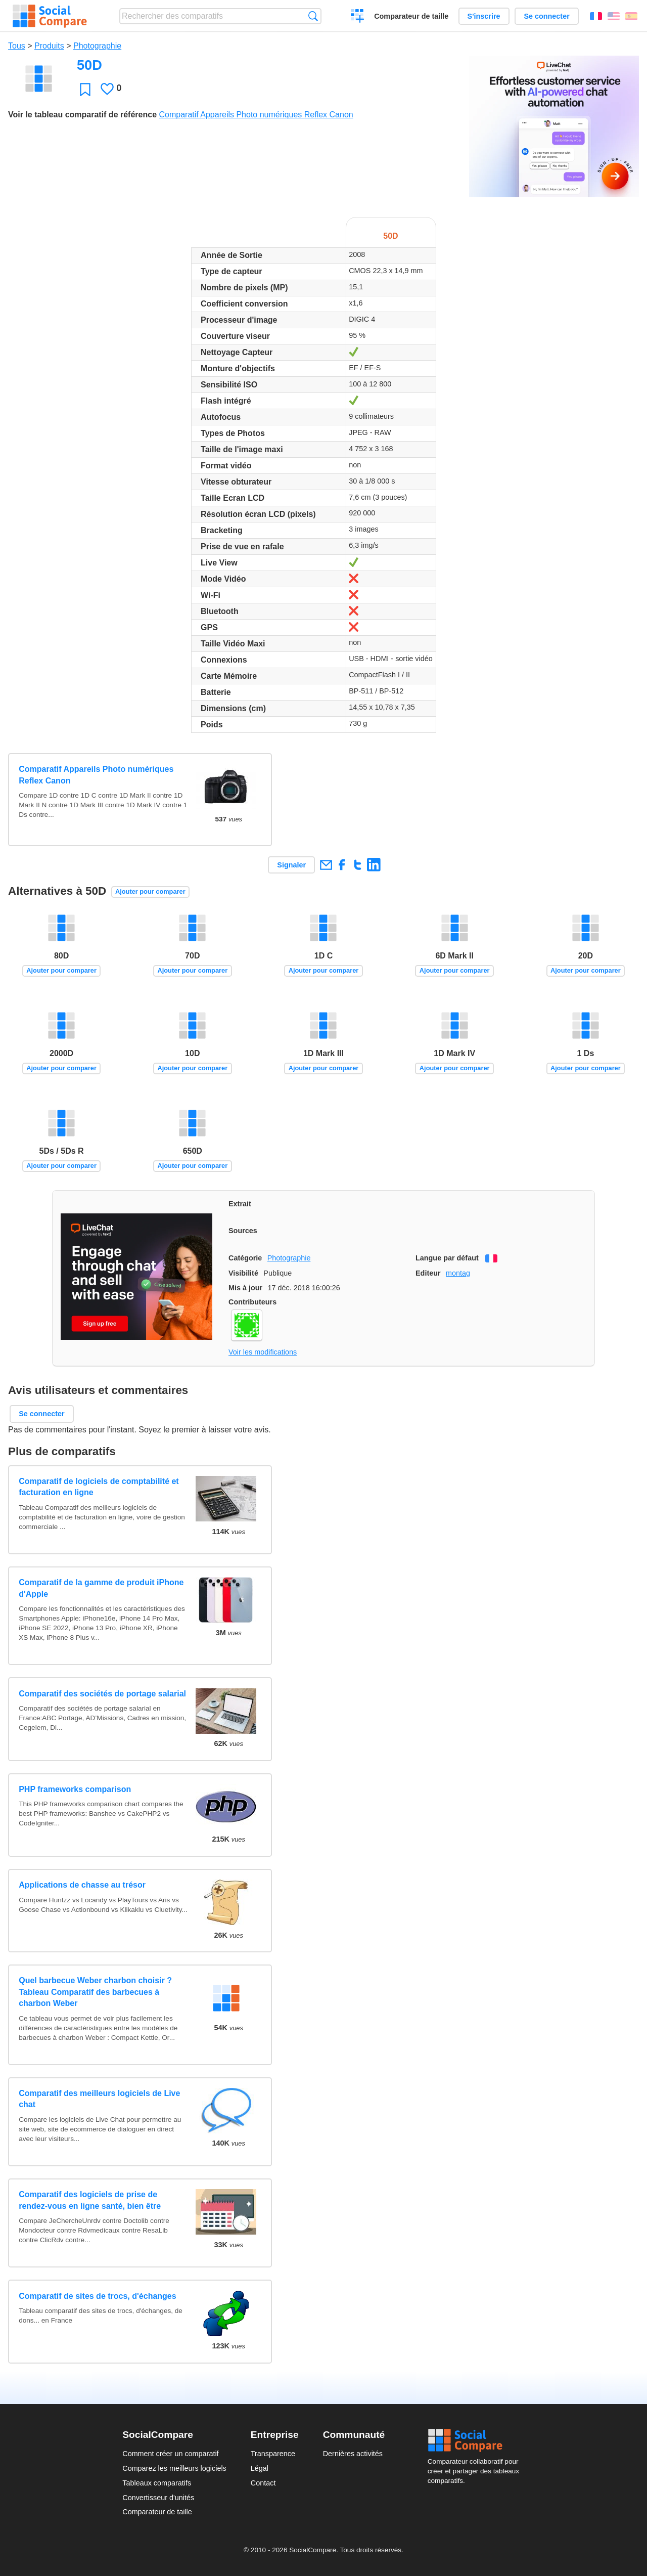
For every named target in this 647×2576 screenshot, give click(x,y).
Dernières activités (353, 2454)
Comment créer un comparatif (170, 2454)
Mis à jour (245, 1288)
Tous (16, 45)
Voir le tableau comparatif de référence (82, 114)
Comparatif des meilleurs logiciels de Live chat (99, 2099)
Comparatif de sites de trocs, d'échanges (97, 2296)
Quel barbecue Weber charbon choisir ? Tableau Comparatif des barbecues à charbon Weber (95, 1991)
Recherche (313, 16)
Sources (242, 1231)
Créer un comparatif (357, 17)
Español (631, 16)
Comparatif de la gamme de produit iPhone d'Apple (101, 1588)
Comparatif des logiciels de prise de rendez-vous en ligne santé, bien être (90, 2200)
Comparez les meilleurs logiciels (174, 2468)
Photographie (97, 45)
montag (458, 1273)
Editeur (428, 1273)
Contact (263, 2483)
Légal (259, 2468)
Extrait (239, 1204)
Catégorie (245, 1258)
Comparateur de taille (411, 16)
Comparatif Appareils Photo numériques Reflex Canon (256, 114)
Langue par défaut (447, 1258)
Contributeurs (252, 1302)
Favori (85, 89)
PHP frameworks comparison (75, 1789)
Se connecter (546, 16)
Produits (49, 45)
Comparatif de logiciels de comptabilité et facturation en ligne (99, 1487)
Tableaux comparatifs (156, 2483)
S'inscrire (484, 16)
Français (596, 16)
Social (476, 2440)
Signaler (291, 865)
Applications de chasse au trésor (82, 1885)
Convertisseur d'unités (158, 2498)
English (614, 16)
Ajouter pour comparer (150, 891)
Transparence (273, 2454)
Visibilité (243, 1273)
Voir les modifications (262, 1352)
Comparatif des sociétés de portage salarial (102, 1693)
